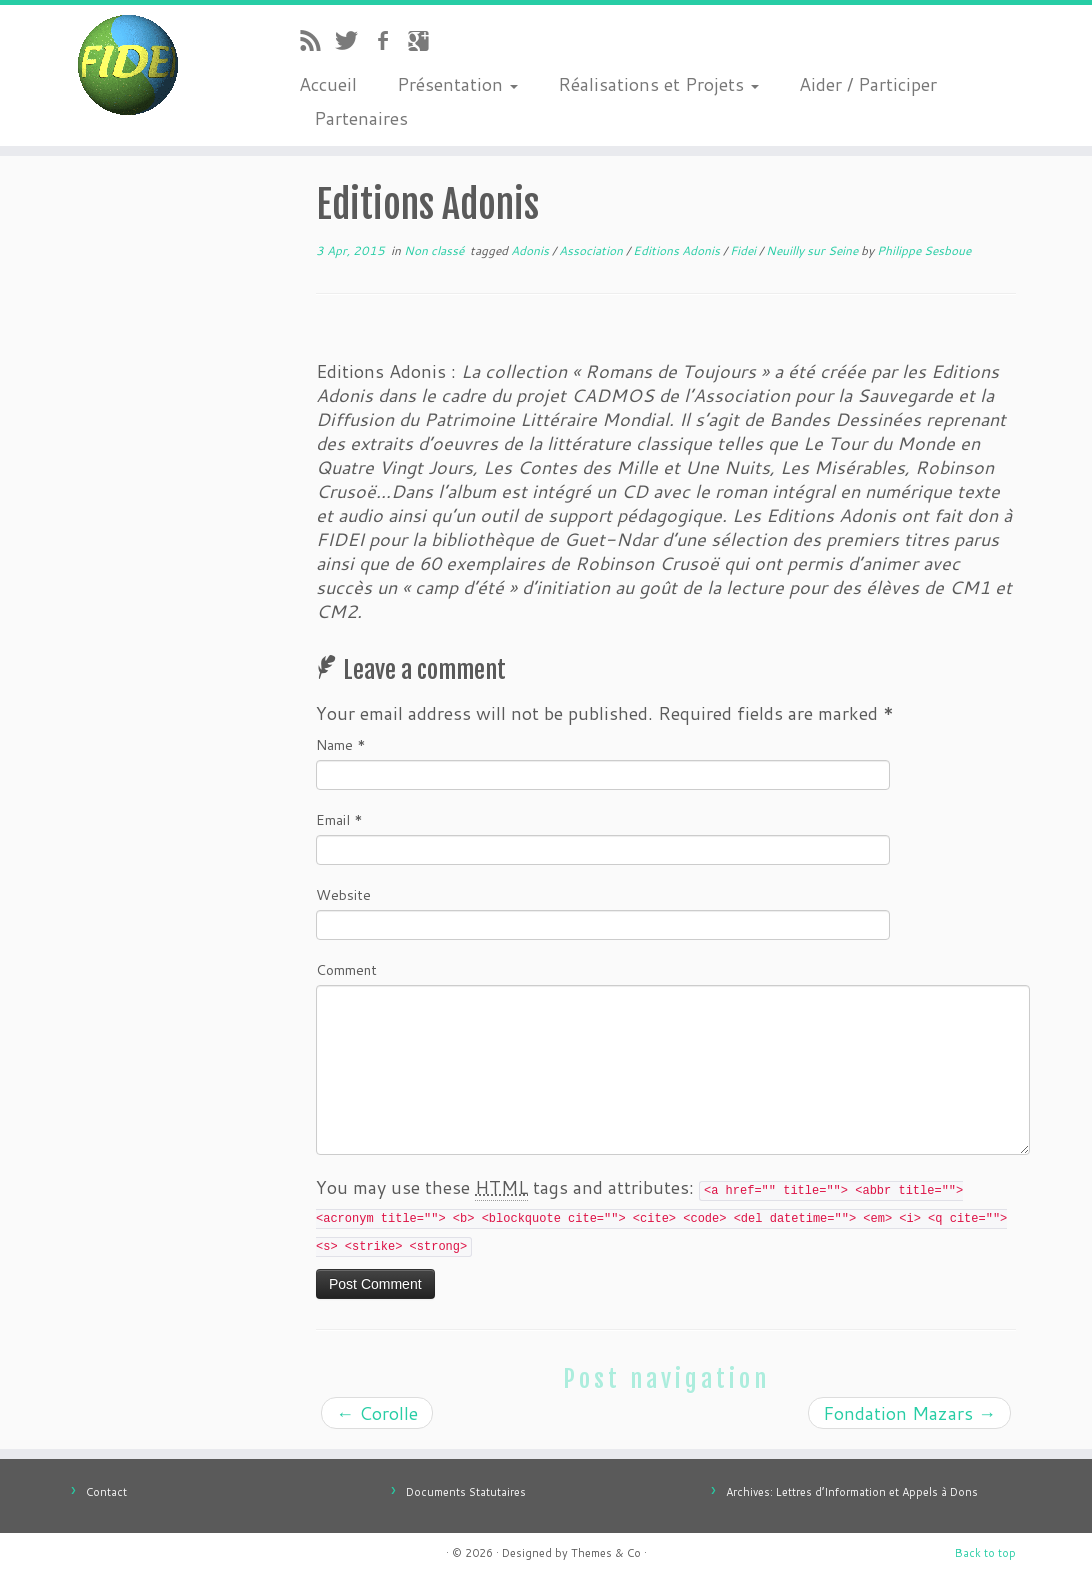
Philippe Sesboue (924, 250)
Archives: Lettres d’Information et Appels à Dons (852, 1492)
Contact (106, 1492)
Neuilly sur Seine (813, 250)
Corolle (377, 1413)
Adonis (531, 250)
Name (341, 745)
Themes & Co (606, 1553)
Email (339, 820)
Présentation (457, 84)
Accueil (328, 84)
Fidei (744, 250)
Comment (346, 970)
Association (592, 250)
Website (343, 895)
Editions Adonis (678, 250)
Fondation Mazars (909, 1413)
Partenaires (361, 118)
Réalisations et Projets (658, 84)
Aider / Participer (868, 84)
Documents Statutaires (466, 1492)
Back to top (985, 1553)
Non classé (435, 250)
